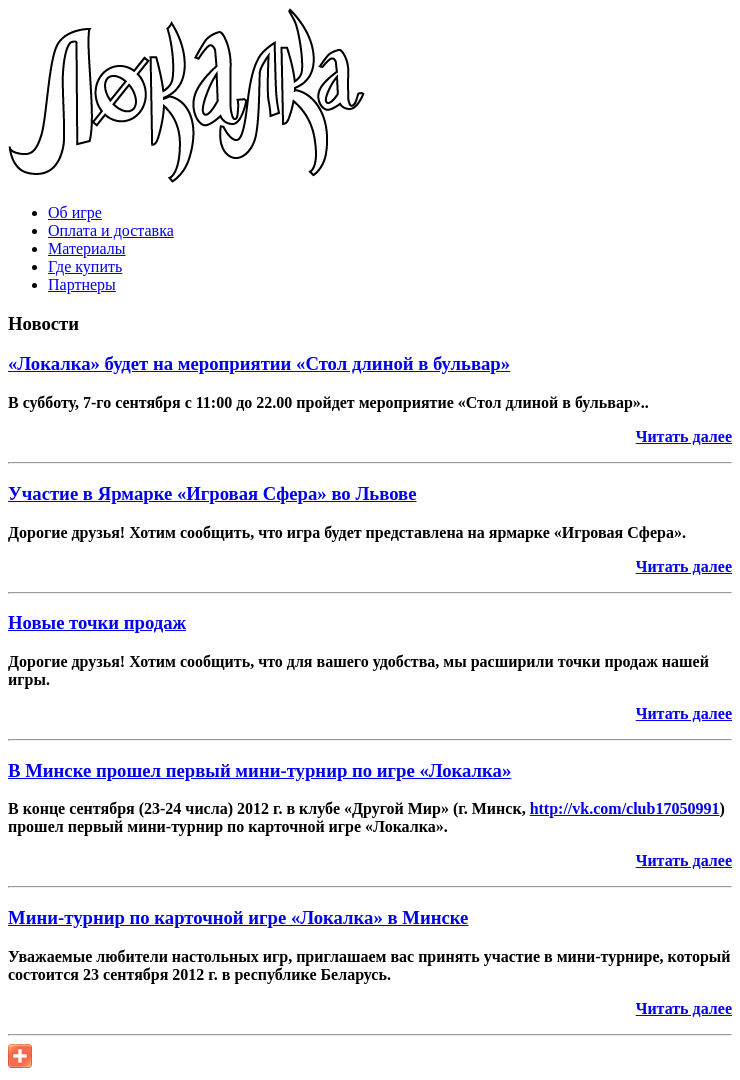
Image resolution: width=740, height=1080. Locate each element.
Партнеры (82, 284)
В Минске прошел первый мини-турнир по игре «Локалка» (259, 770)
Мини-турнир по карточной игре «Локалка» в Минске (238, 917)
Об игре (75, 212)
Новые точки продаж (97, 622)
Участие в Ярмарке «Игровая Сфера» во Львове (212, 493)
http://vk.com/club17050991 (625, 808)
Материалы (87, 248)
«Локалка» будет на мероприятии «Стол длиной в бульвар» (259, 363)
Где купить (85, 266)
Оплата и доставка (111, 230)
